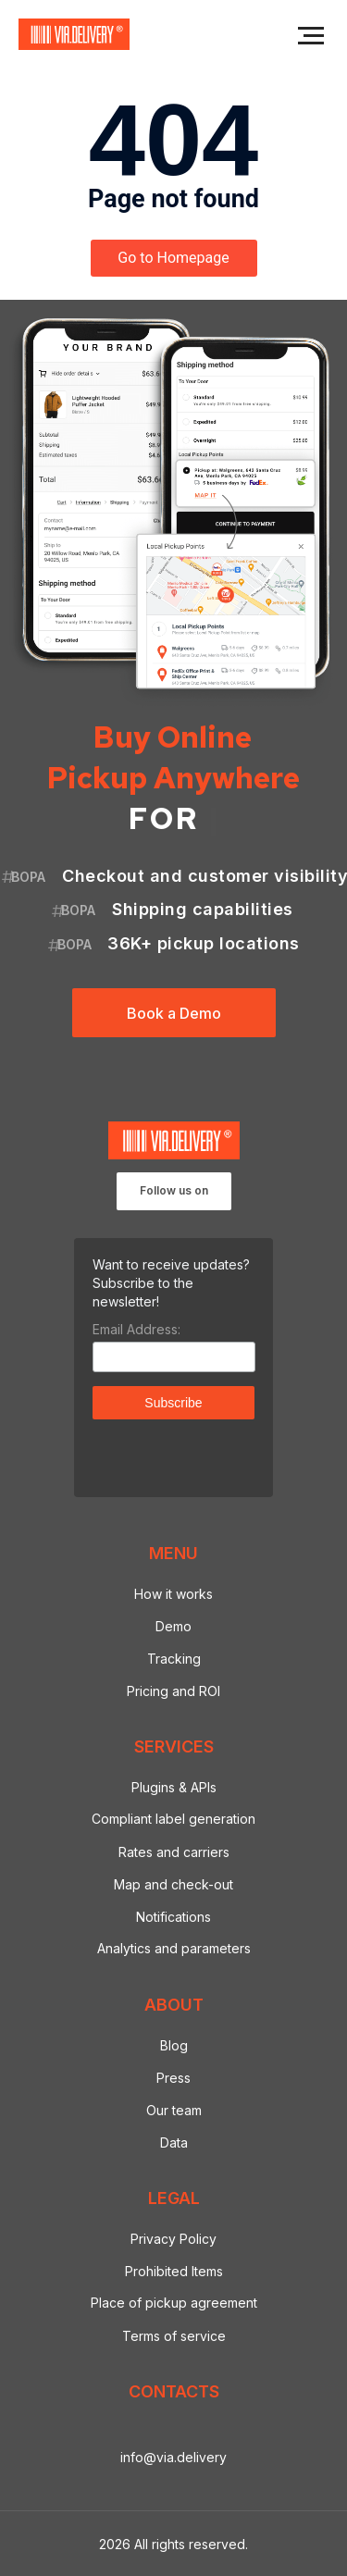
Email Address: (136, 1329)
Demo (173, 1626)
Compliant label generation (173, 1819)
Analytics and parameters (174, 1948)
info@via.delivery (173, 2457)
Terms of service (174, 2336)
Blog (174, 2045)
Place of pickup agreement (174, 2302)
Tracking (174, 1658)
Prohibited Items (174, 2271)
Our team (174, 2110)
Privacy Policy (173, 2239)
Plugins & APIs (174, 1787)
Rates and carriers (173, 1852)
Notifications (173, 1917)
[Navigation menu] (311, 36)
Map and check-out (173, 1884)
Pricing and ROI (173, 1691)
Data (174, 2142)
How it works (173, 1594)
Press (173, 2078)
